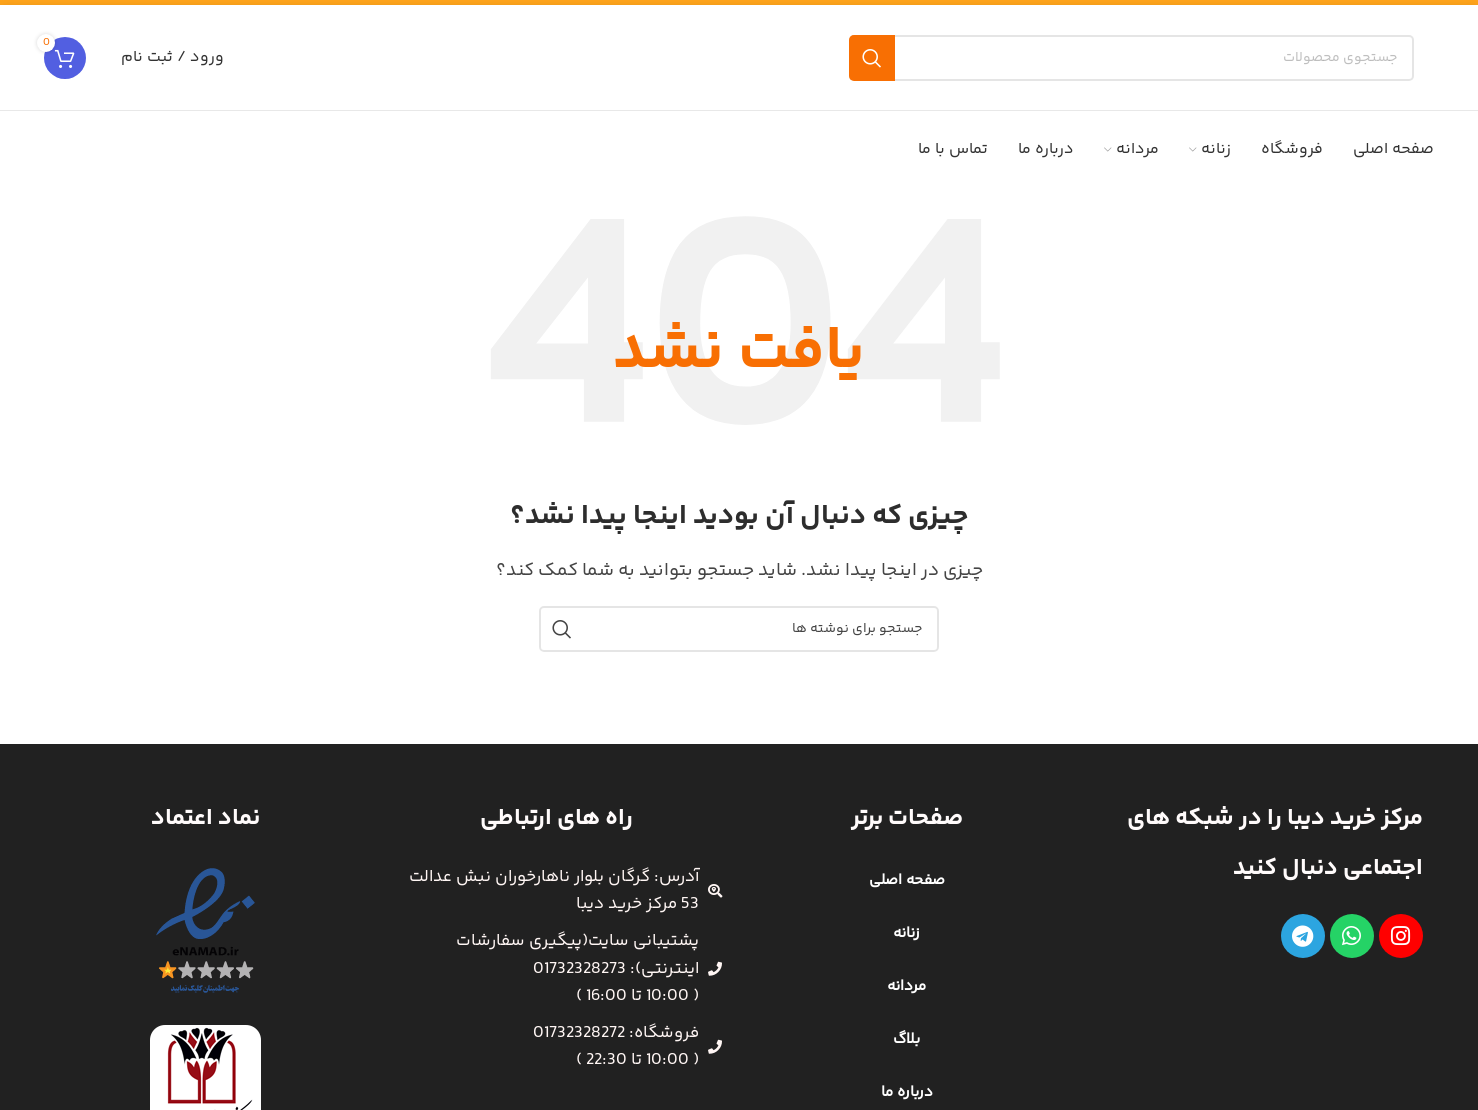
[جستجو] (1131, 58)
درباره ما (907, 1092)
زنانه (906, 933)
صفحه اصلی (907, 880)
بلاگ (906, 1039)
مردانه (906, 986)
